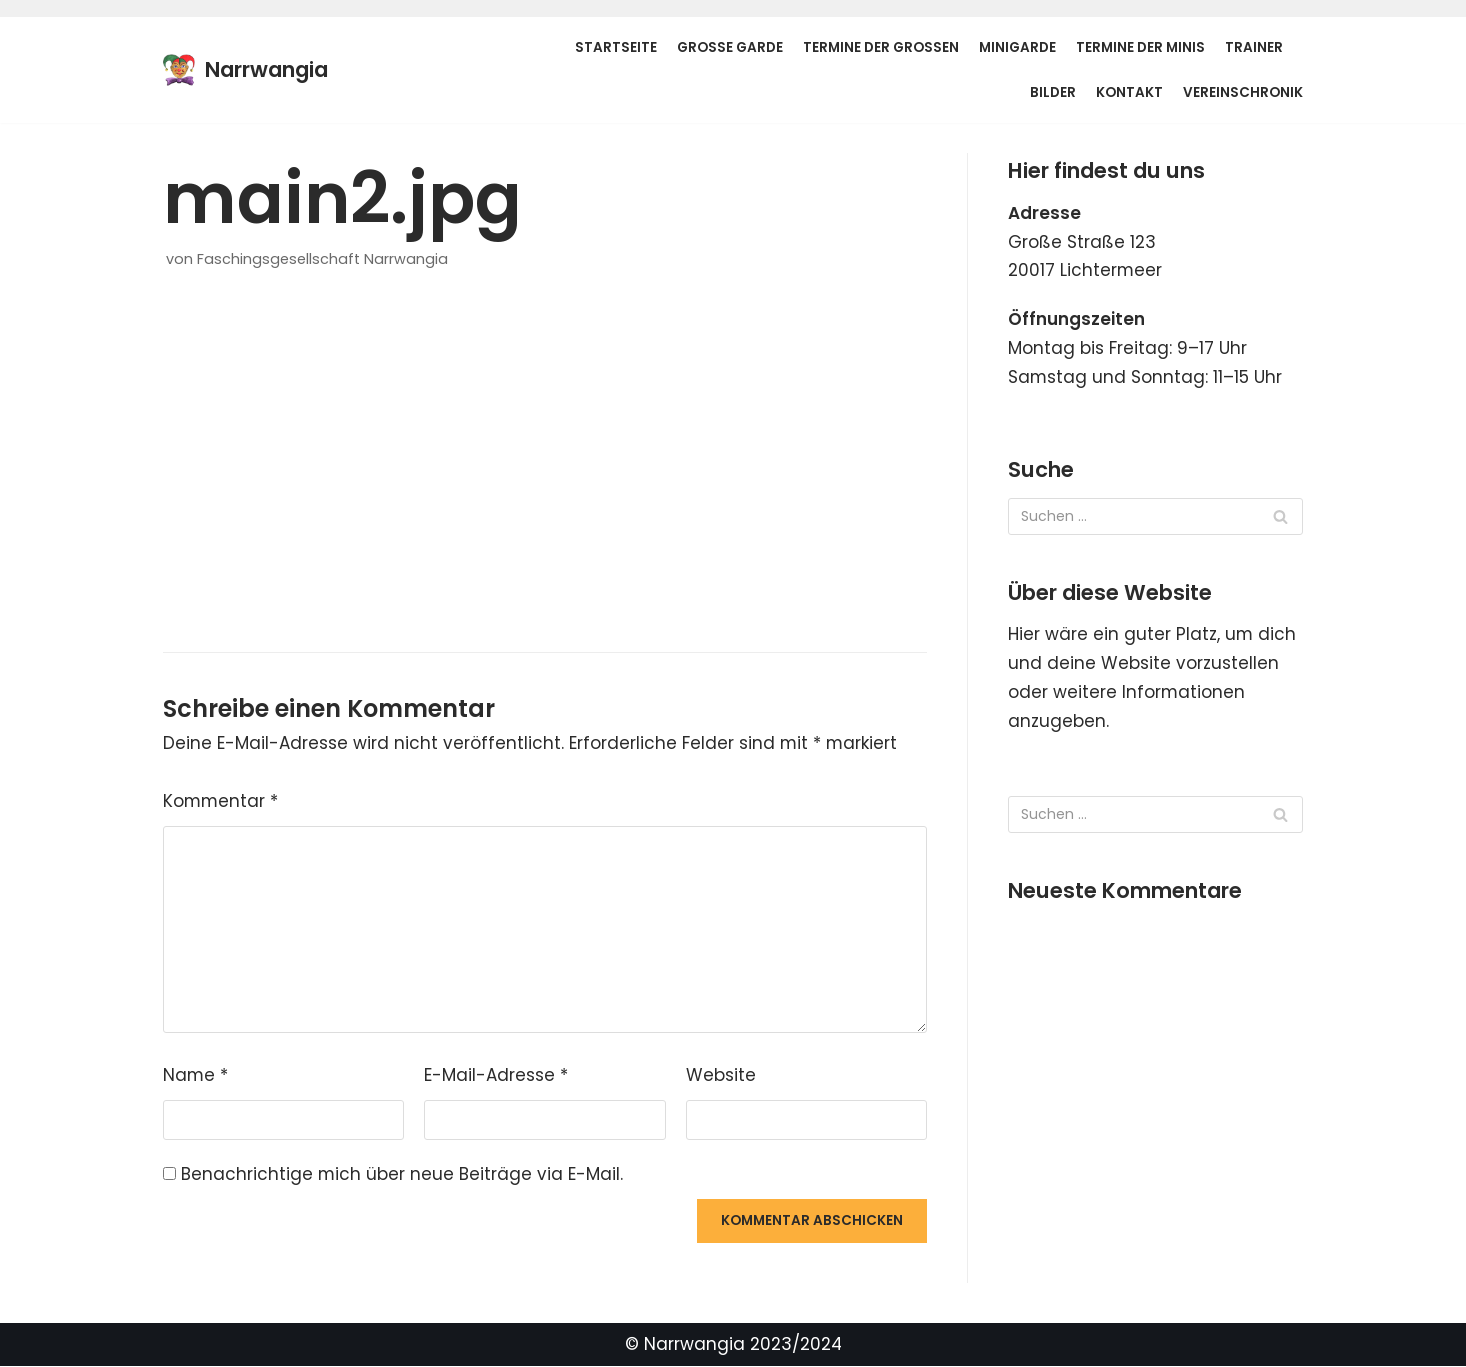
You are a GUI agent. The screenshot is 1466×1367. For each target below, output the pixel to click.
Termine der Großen (881, 47)
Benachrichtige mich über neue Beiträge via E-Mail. (402, 1175)
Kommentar (221, 802)
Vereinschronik (1243, 92)
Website (721, 1076)
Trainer (1254, 47)
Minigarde (1017, 47)
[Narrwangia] (246, 70)
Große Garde (730, 47)
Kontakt (1129, 92)
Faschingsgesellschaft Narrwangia (322, 259)
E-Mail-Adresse (496, 1076)
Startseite (616, 47)
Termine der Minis (1140, 47)
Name (196, 1076)
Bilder (1053, 92)
